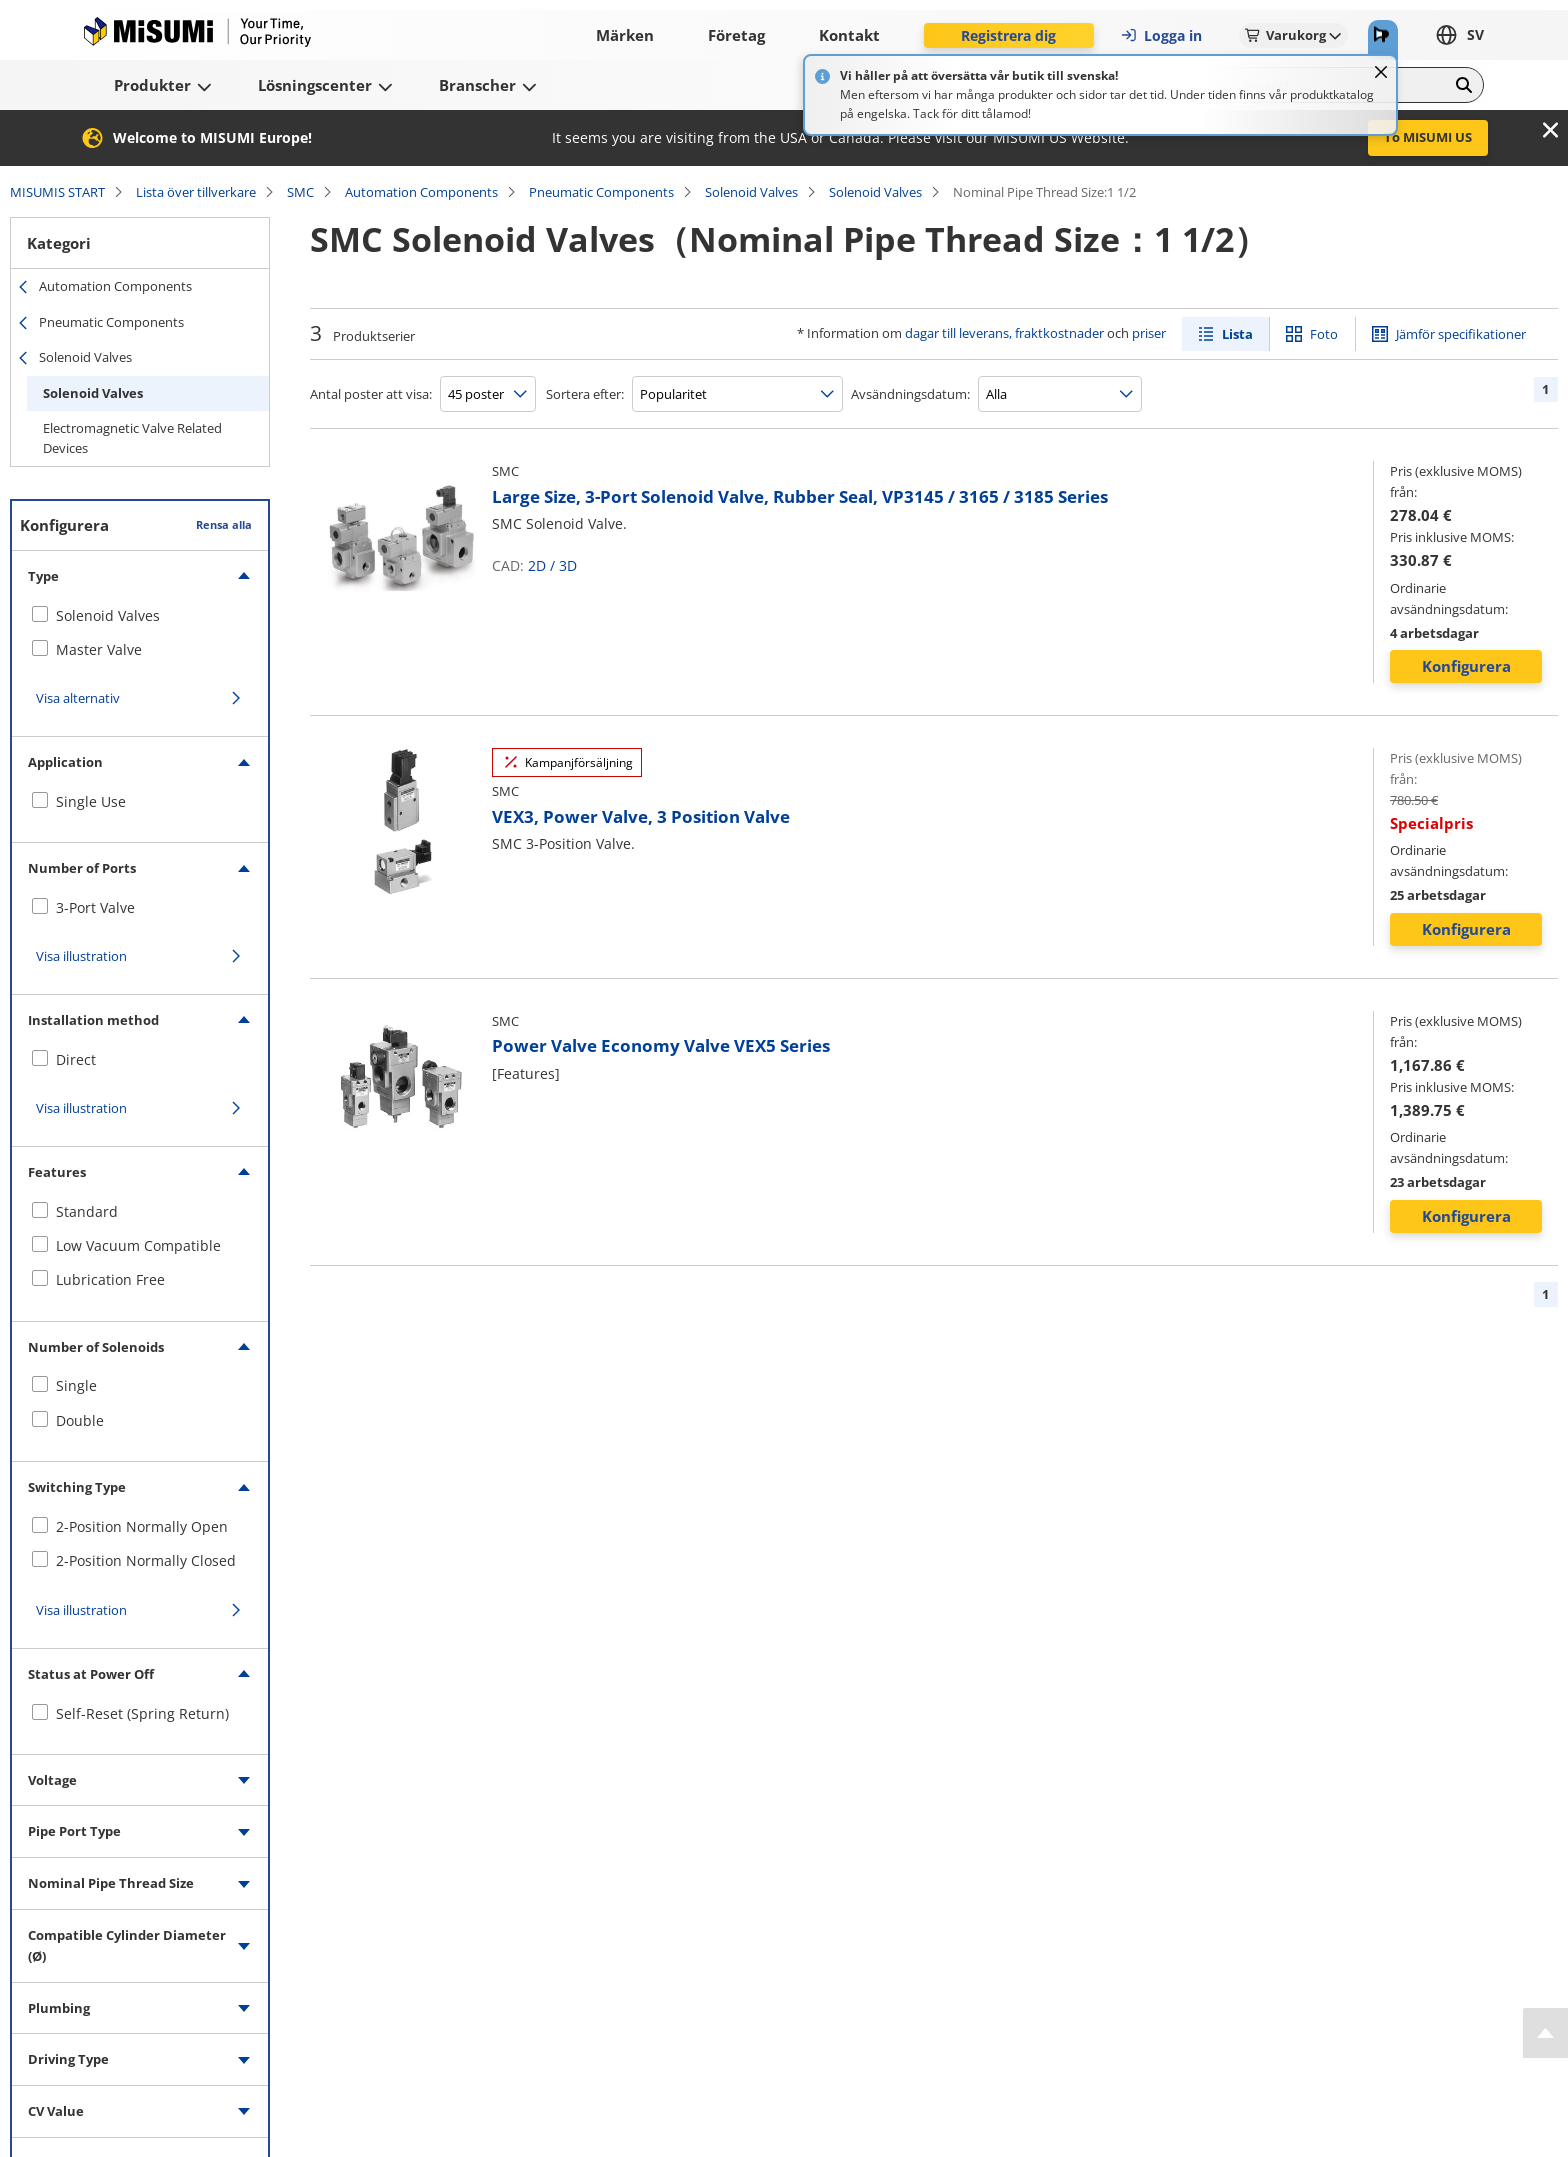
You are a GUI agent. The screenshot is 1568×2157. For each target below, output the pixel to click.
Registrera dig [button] (1008, 35)
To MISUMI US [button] (1428, 137)
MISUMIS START (57, 192)
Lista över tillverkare (196, 192)
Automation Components (421, 192)
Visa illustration (81, 956)
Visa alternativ (78, 698)
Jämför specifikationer (1461, 334)
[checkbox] (140, 616)
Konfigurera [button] (1466, 666)
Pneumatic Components (601, 192)
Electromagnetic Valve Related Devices (132, 438)
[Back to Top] (1545, 2033)
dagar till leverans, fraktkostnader (1004, 333)
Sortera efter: (585, 394)
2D (537, 565)
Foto (1324, 334)
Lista (1237, 334)
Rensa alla (224, 524)
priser (1149, 333)
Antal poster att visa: (371, 394)
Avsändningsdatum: (910, 394)
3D (568, 565)
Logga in (1161, 35)
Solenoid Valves (751, 192)
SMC (300, 192)
